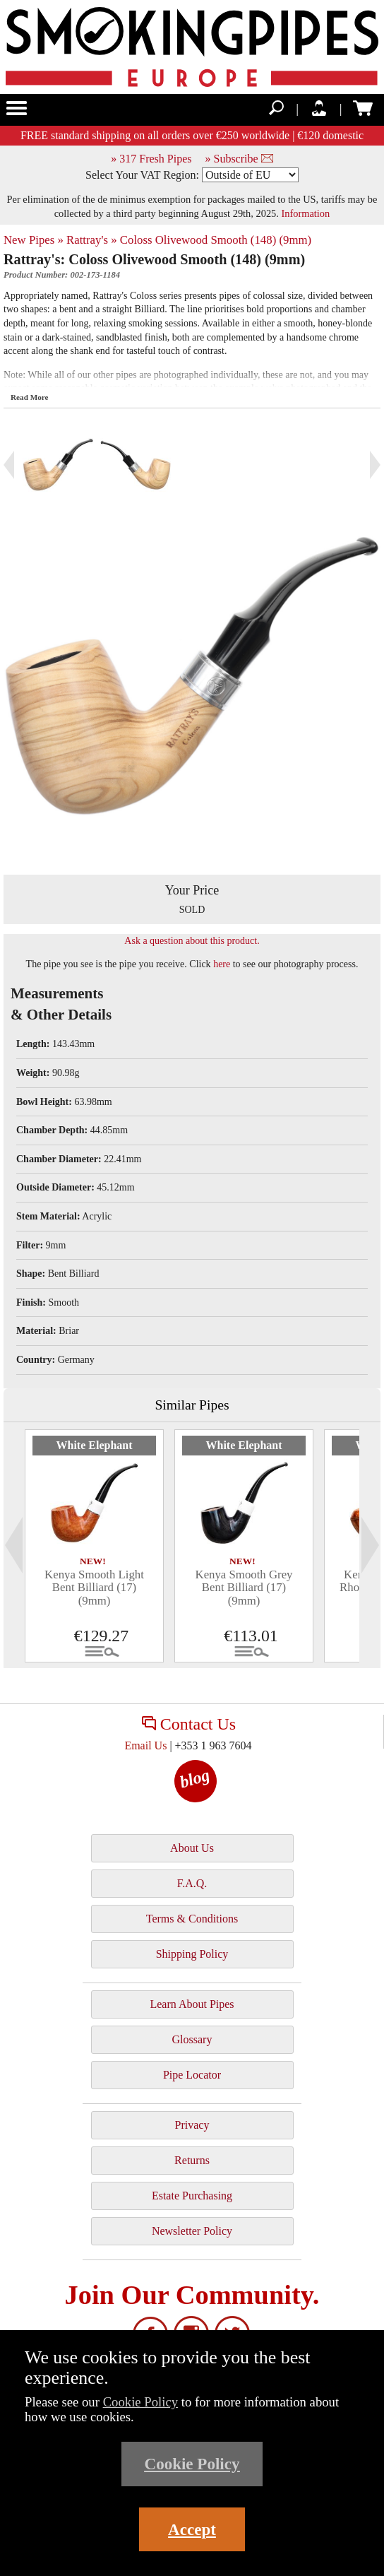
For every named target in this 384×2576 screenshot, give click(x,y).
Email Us (145, 1745)
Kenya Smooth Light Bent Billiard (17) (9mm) (94, 1587)
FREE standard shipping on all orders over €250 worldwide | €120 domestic (192, 135)
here (221, 964)
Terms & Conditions (192, 1919)
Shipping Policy (192, 1954)
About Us (192, 1848)
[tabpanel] (94, 1545)
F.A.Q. (192, 1883)
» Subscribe (238, 159)
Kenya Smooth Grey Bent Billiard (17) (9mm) (244, 1587)
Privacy (192, 2125)
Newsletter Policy (192, 2231)
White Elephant (94, 1445)
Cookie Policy (141, 2401)
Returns (192, 2160)
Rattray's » (91, 240)
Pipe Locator (192, 2075)
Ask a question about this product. (191, 940)
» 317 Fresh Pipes (151, 159)
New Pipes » (34, 240)
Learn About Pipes (192, 2004)
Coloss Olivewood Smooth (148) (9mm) (215, 240)
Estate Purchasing (192, 2196)
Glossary (192, 2039)
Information (305, 213)
